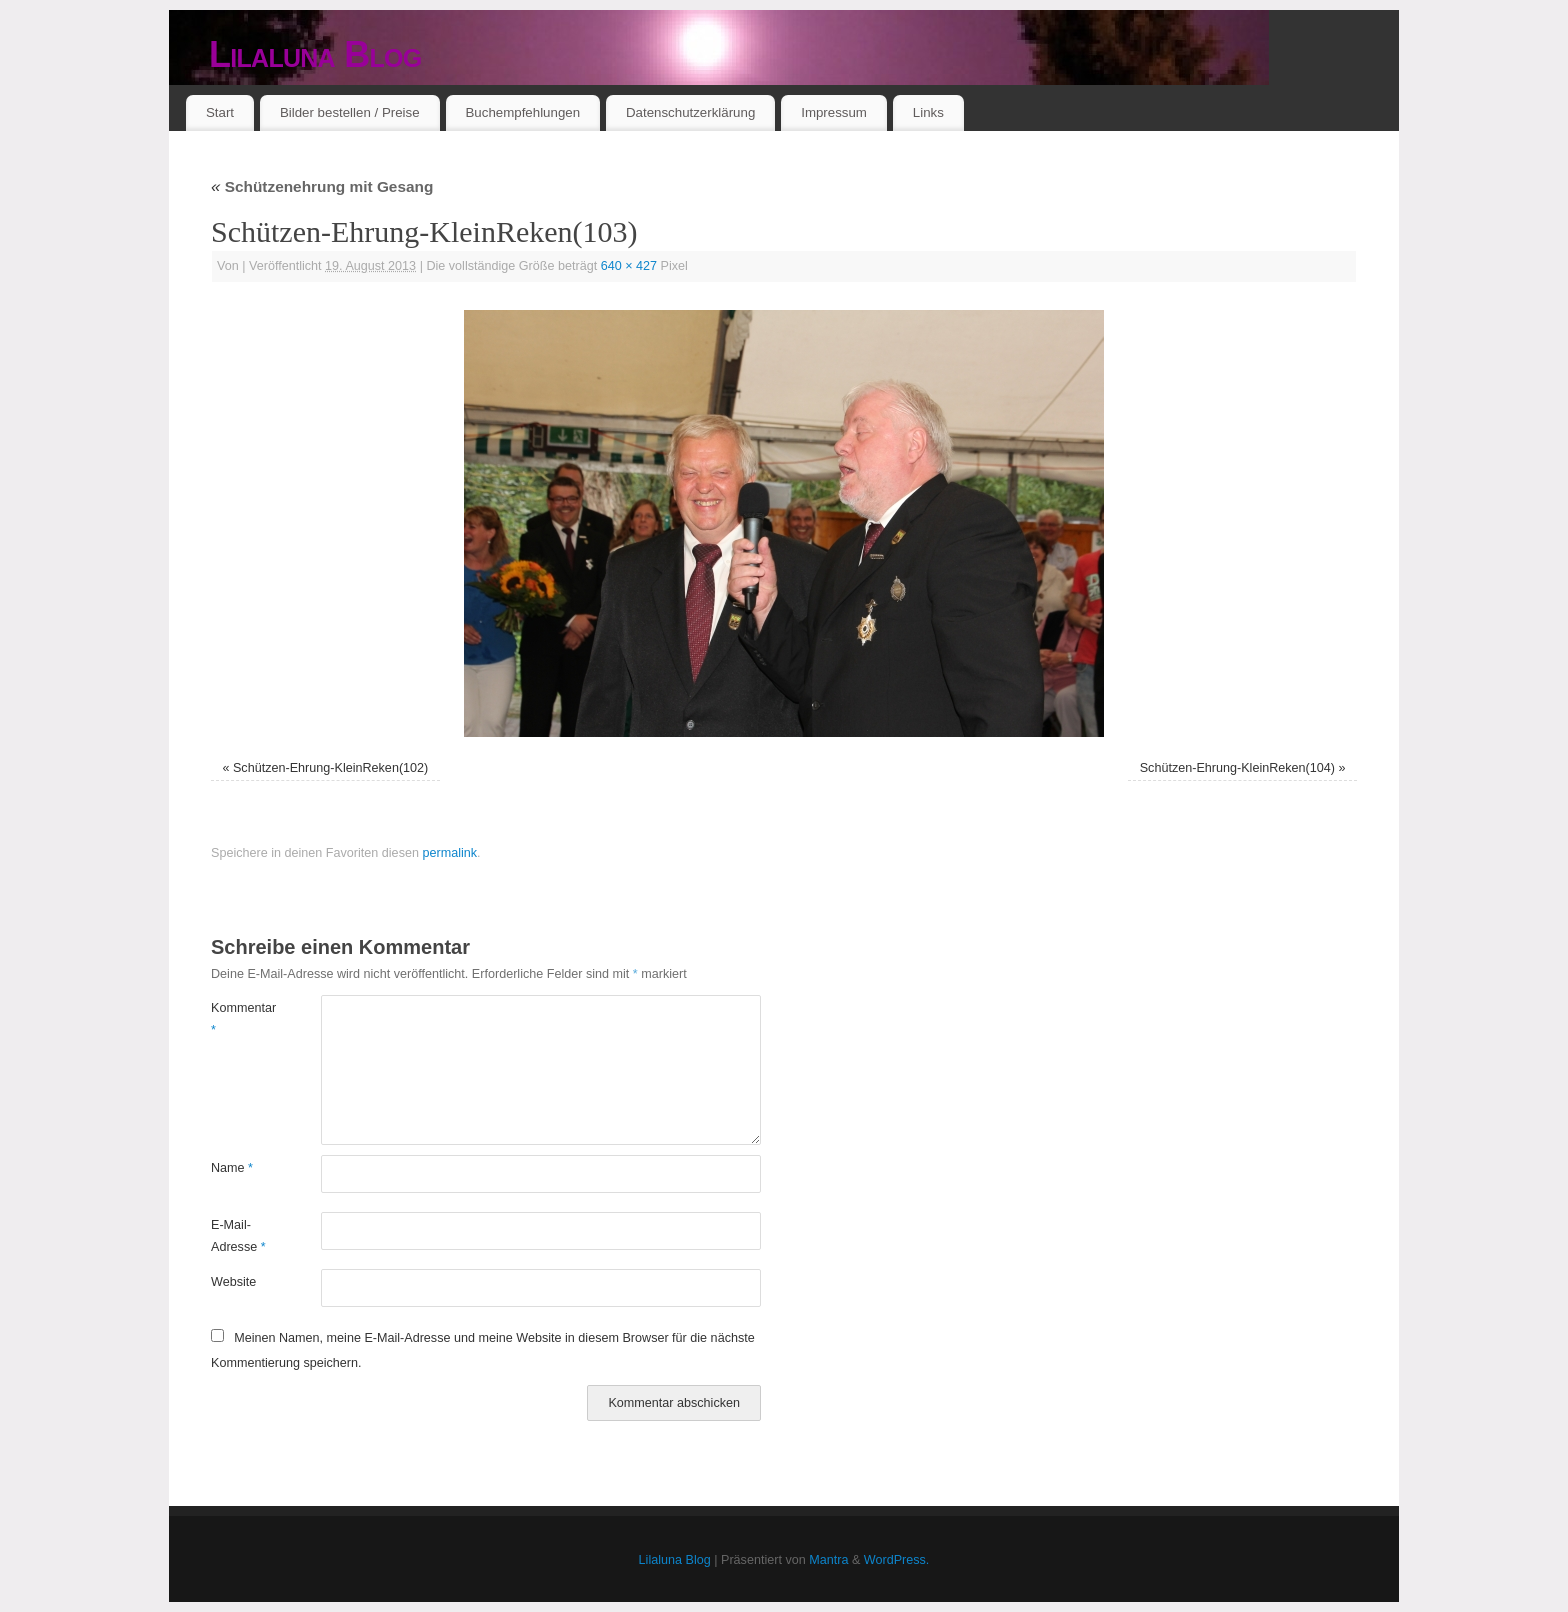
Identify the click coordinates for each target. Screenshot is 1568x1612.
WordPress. (897, 1560)
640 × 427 (629, 266)
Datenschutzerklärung (690, 112)
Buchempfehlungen (522, 112)
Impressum (834, 112)
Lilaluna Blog (315, 54)
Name (232, 1168)
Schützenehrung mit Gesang (322, 186)
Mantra (828, 1560)
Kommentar (238, 1018)
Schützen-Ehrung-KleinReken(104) (1237, 768)
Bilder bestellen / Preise (350, 112)
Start (220, 112)
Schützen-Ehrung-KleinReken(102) (330, 768)
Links (928, 112)
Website (233, 1282)
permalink (449, 853)
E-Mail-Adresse (238, 1235)
